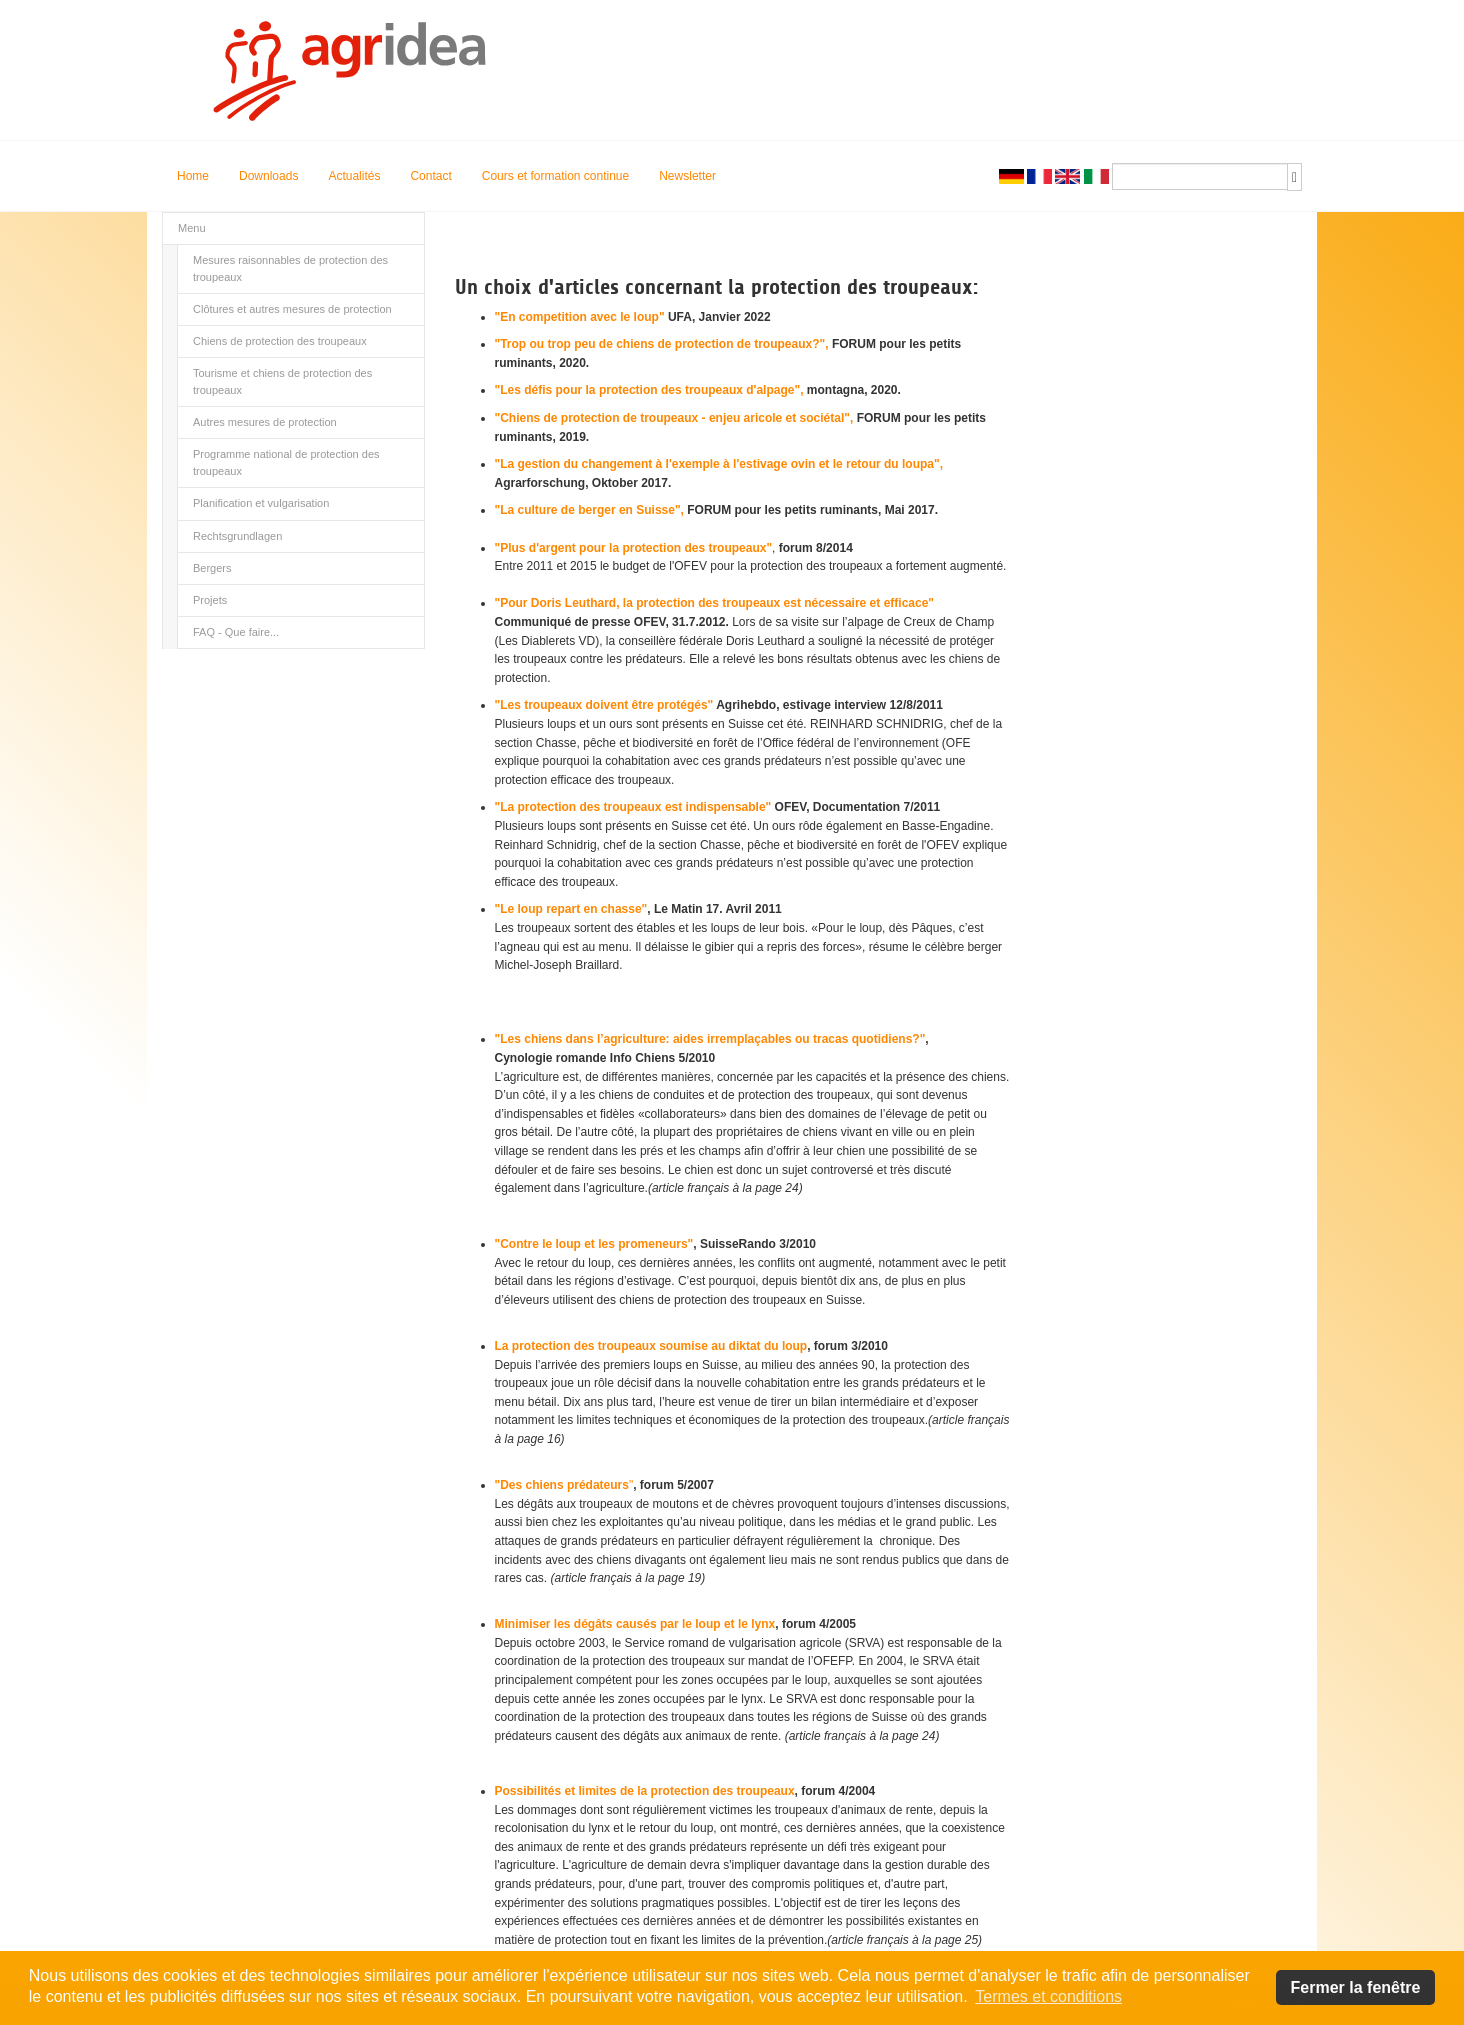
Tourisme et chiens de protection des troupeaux (282, 381)
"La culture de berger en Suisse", (591, 510)
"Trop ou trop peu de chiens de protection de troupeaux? (657, 344)
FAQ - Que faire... (236, 632)
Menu (192, 228)
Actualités (354, 176)
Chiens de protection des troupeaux (280, 341)
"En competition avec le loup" (580, 317)
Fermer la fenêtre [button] (1356, 1987)
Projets (210, 600)
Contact (430, 176)
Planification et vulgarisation (261, 503)
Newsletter (687, 176)
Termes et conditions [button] (1048, 1996)
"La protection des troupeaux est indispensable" (633, 807)
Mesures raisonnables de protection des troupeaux (290, 268)
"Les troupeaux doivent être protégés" (604, 705)
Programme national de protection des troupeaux (286, 462)
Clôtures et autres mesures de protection (292, 309)
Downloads (268, 176)
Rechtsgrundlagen (237, 536)
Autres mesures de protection (265, 422)
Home (193, 176)
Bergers (212, 568)
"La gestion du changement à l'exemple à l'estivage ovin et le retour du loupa (715, 464)
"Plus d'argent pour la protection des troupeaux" (634, 548)
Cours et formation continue (555, 176)
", (824, 344)
